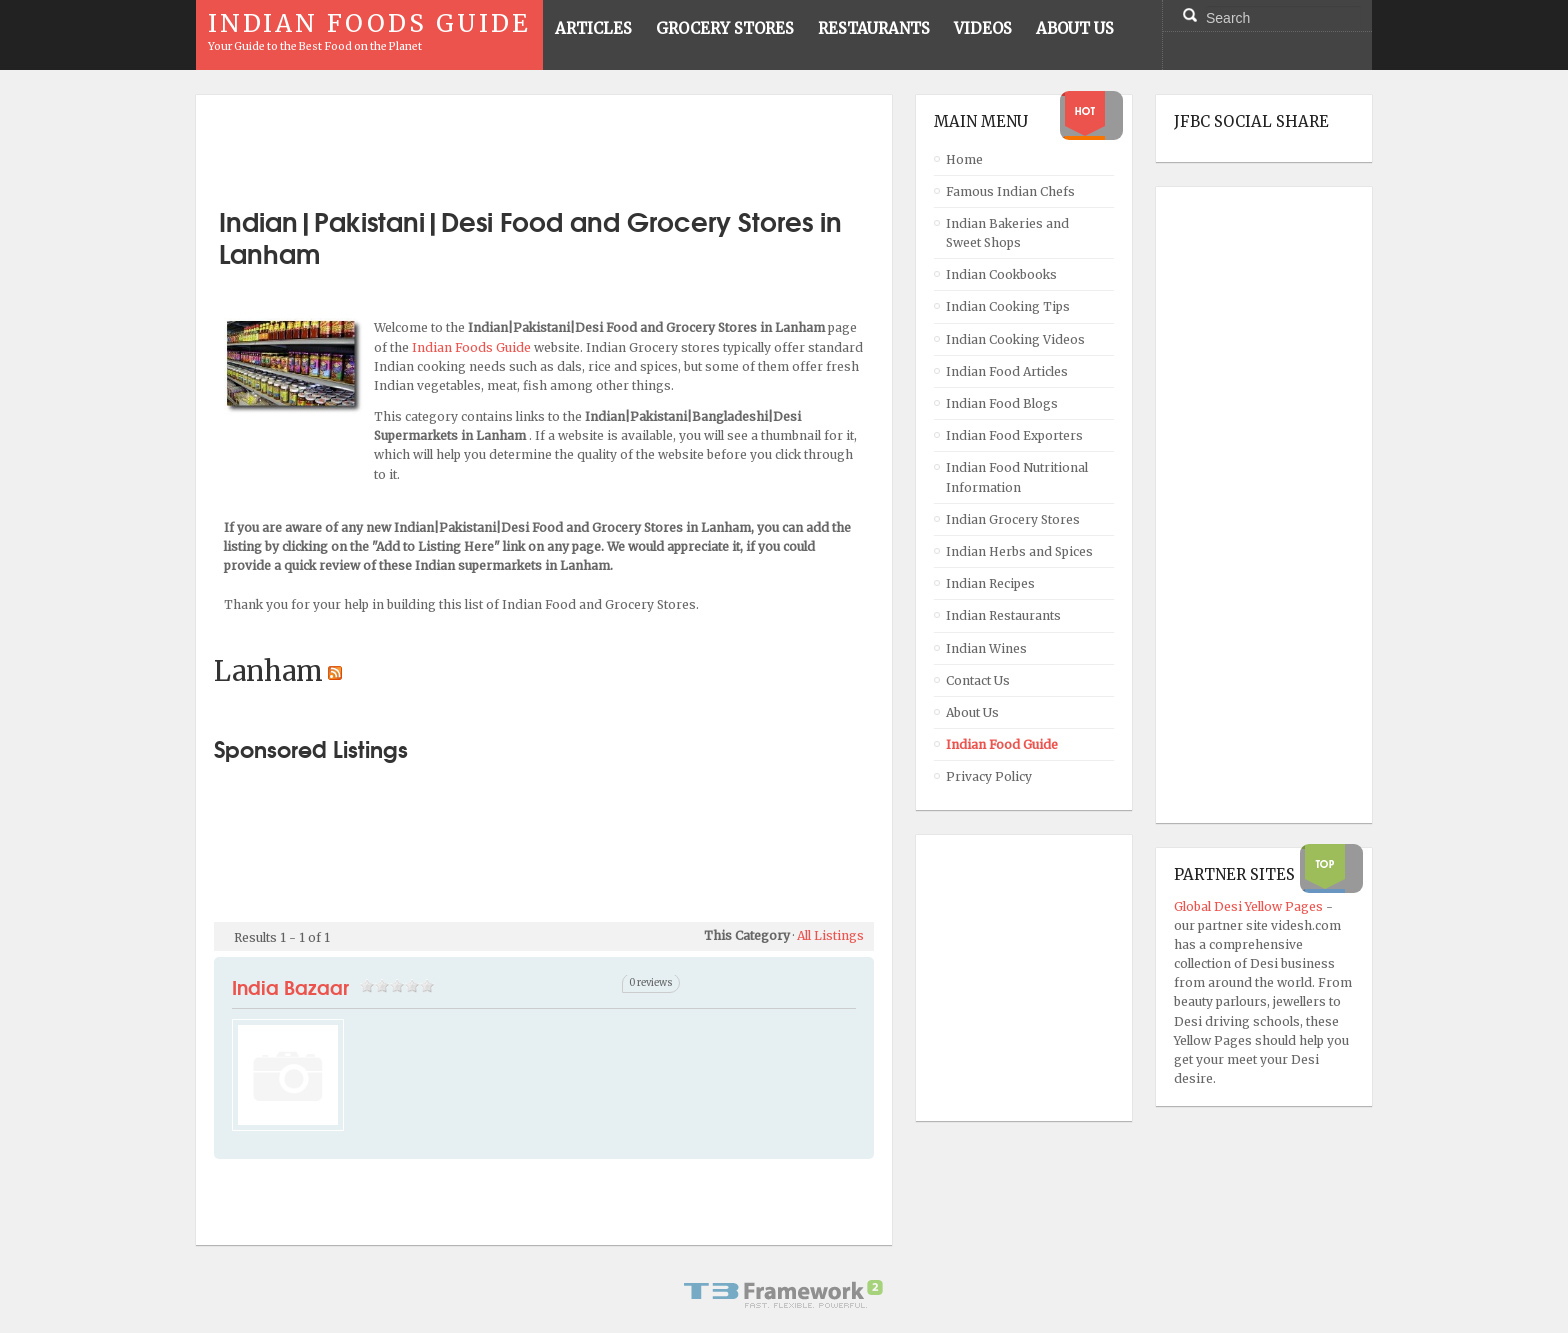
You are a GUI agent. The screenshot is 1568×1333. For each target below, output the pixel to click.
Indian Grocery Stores (1013, 519)
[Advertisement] (544, 143)
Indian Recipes (990, 583)
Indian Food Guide (1002, 744)
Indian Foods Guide (473, 347)
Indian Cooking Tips (1008, 306)
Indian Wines (986, 648)
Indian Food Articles (1007, 371)
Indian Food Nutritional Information (1017, 477)
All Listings (830, 935)
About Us (972, 712)
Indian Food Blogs (1002, 403)
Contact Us (978, 680)
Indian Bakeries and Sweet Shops (1007, 233)
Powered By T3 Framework (784, 1294)
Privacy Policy (989, 776)
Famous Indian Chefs (1010, 191)
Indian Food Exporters (1014, 435)
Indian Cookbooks (1001, 274)
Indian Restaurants (1003, 615)
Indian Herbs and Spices (1019, 551)
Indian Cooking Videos (1015, 339)
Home (964, 159)
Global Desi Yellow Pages (1250, 906)
